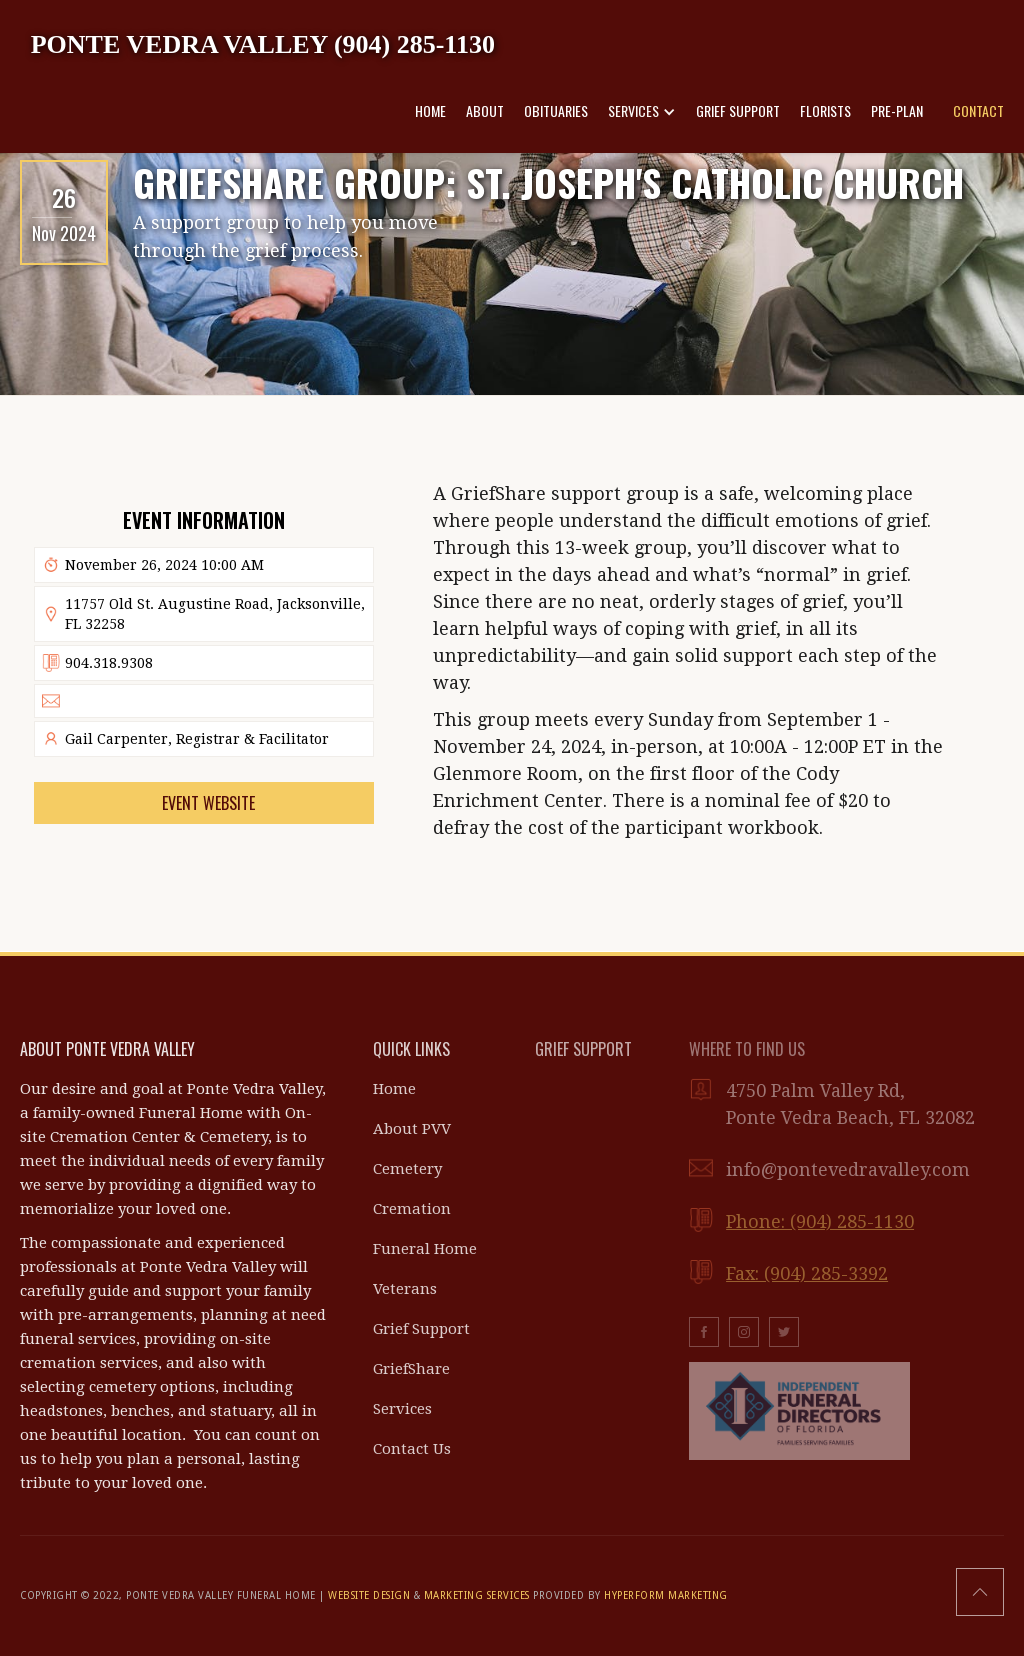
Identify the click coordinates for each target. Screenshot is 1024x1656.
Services (402, 1409)
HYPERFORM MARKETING (666, 1595)
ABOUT (485, 110)
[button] (642, 111)
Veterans (405, 1289)
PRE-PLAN (897, 110)
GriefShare (411, 1369)
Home (394, 1089)
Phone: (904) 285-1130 (820, 1221)
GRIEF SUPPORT (738, 110)
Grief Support (421, 1329)
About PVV (412, 1129)
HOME (430, 110)
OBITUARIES (556, 110)
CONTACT (978, 110)
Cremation (412, 1209)
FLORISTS (825, 110)
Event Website (208, 803)
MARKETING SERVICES (477, 1595)
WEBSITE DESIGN (369, 1595)
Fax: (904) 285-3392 (807, 1273)
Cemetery (407, 1169)
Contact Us (412, 1449)
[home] (263, 43)
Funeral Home (425, 1249)
